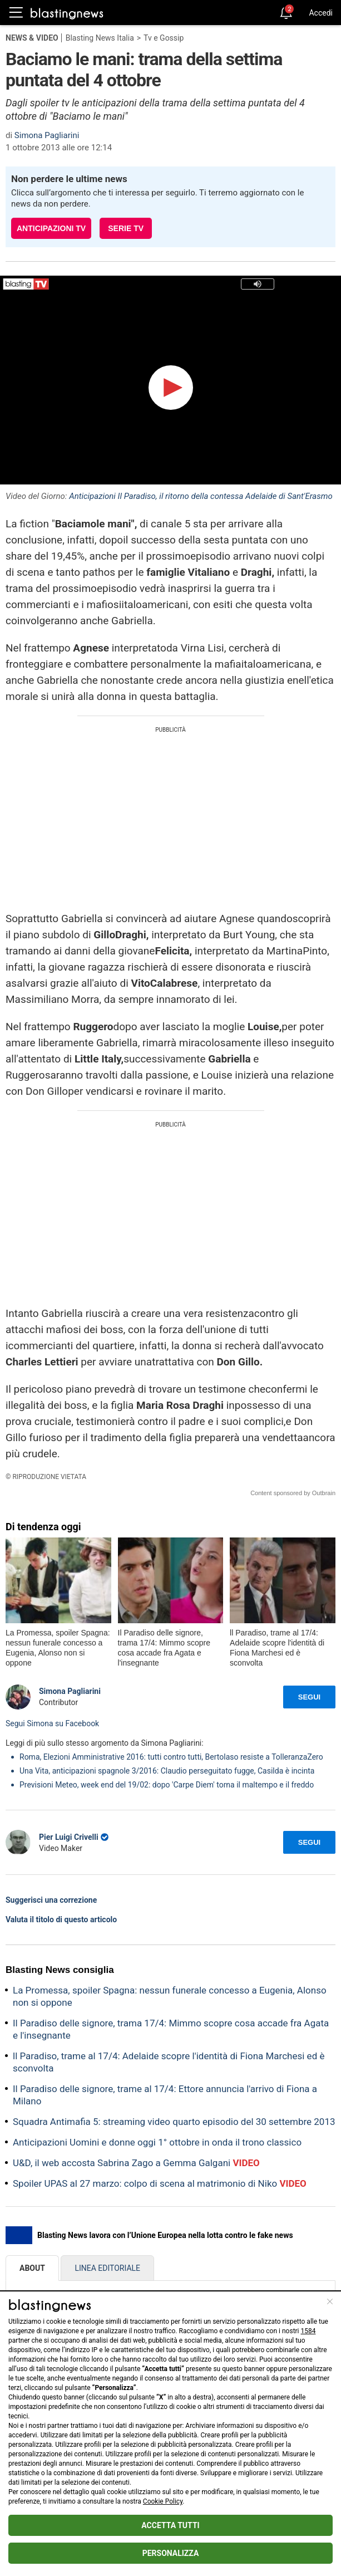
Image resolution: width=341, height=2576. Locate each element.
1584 (308, 2331)
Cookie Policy (162, 2501)
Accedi (321, 12)
